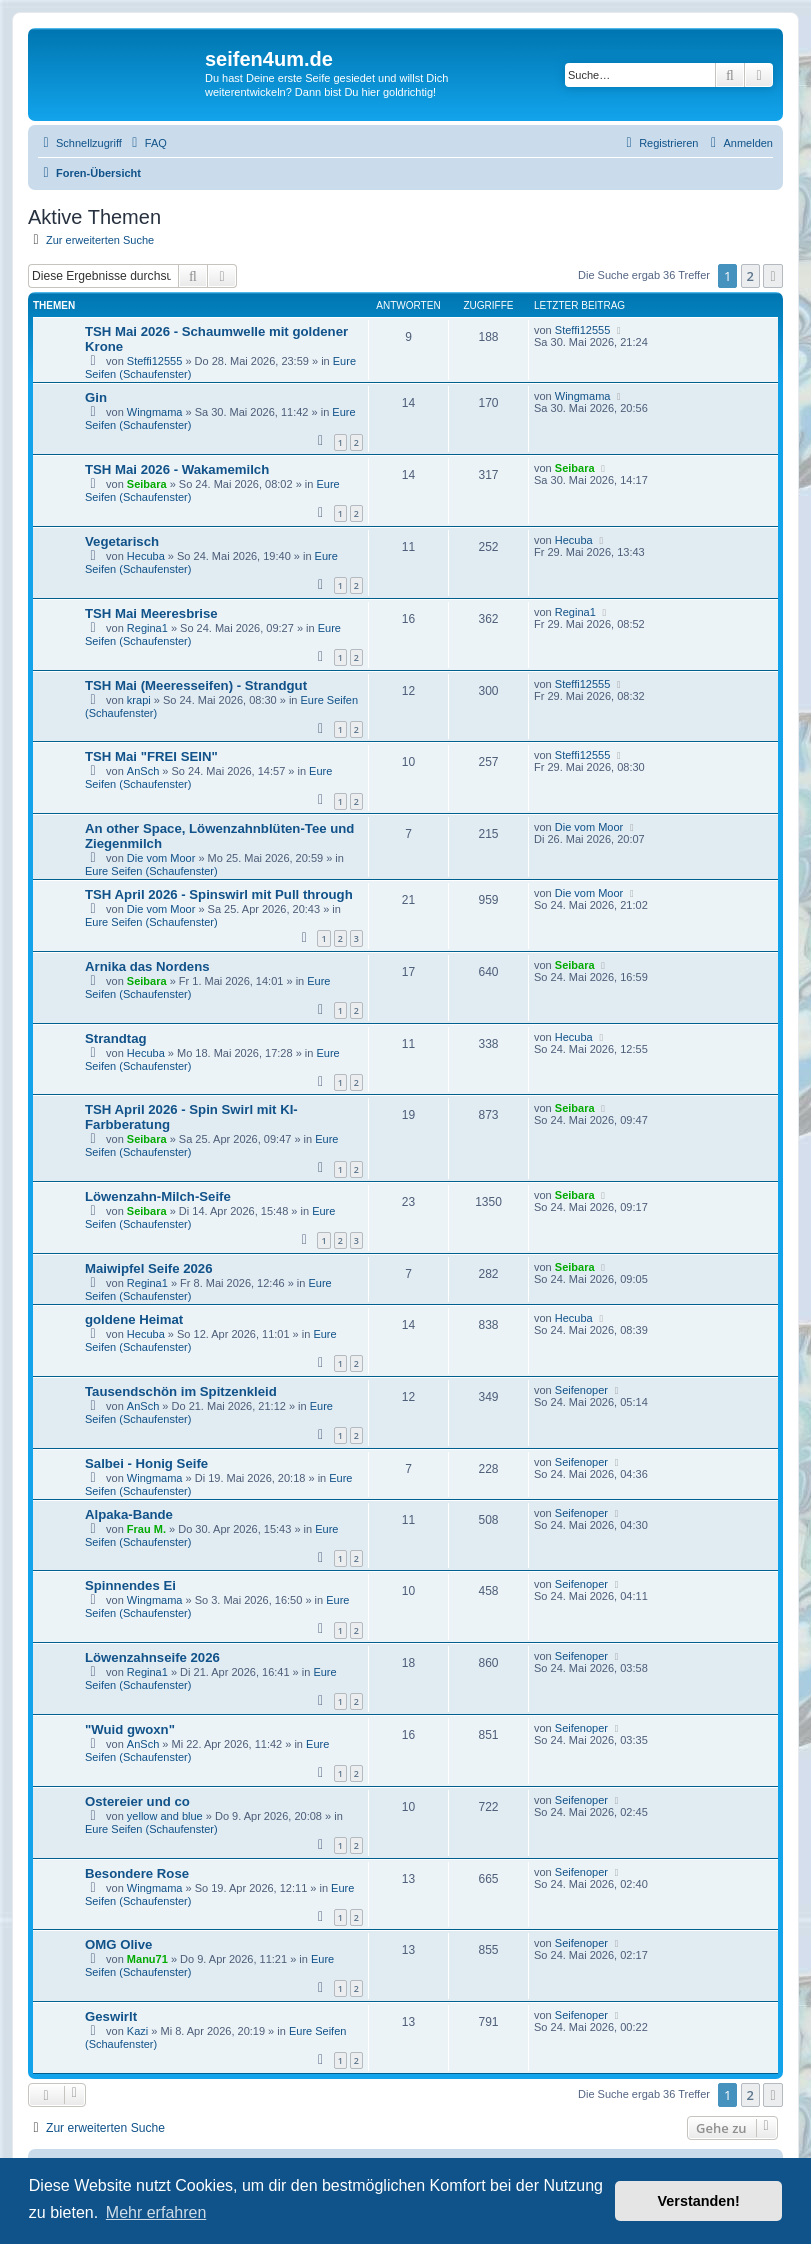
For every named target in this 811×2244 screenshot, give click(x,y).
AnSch (143, 771)
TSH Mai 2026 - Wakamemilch (177, 469)
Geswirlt (111, 2016)
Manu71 (147, 1959)
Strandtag (116, 1038)
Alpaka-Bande (129, 1514)
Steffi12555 (154, 361)
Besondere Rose (137, 1873)
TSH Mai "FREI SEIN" (151, 756)
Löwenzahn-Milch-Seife (158, 1196)
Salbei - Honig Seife (146, 1463)
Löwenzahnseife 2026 (152, 1657)
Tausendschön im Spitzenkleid (181, 1391)
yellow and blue (165, 1816)
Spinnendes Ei (130, 1585)
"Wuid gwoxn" (130, 1729)
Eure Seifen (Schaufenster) (151, 871)
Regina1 (147, 628)
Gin (96, 397)
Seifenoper (581, 1390)
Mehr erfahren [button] (156, 2212)
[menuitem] (147, 143)
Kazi (137, 2031)
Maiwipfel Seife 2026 (149, 1268)
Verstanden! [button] (699, 2201)
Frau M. (146, 1529)
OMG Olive (118, 1944)
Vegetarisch (122, 541)
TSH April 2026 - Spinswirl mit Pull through (219, 894)
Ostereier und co (137, 1801)
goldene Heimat (134, 1319)
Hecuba (146, 556)
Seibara (147, 484)
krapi (139, 700)
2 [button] (750, 276)
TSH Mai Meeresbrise (151, 613)
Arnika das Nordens (147, 966)
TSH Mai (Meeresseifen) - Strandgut (196, 685)
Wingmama (155, 412)
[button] (773, 276)
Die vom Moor (161, 858)
